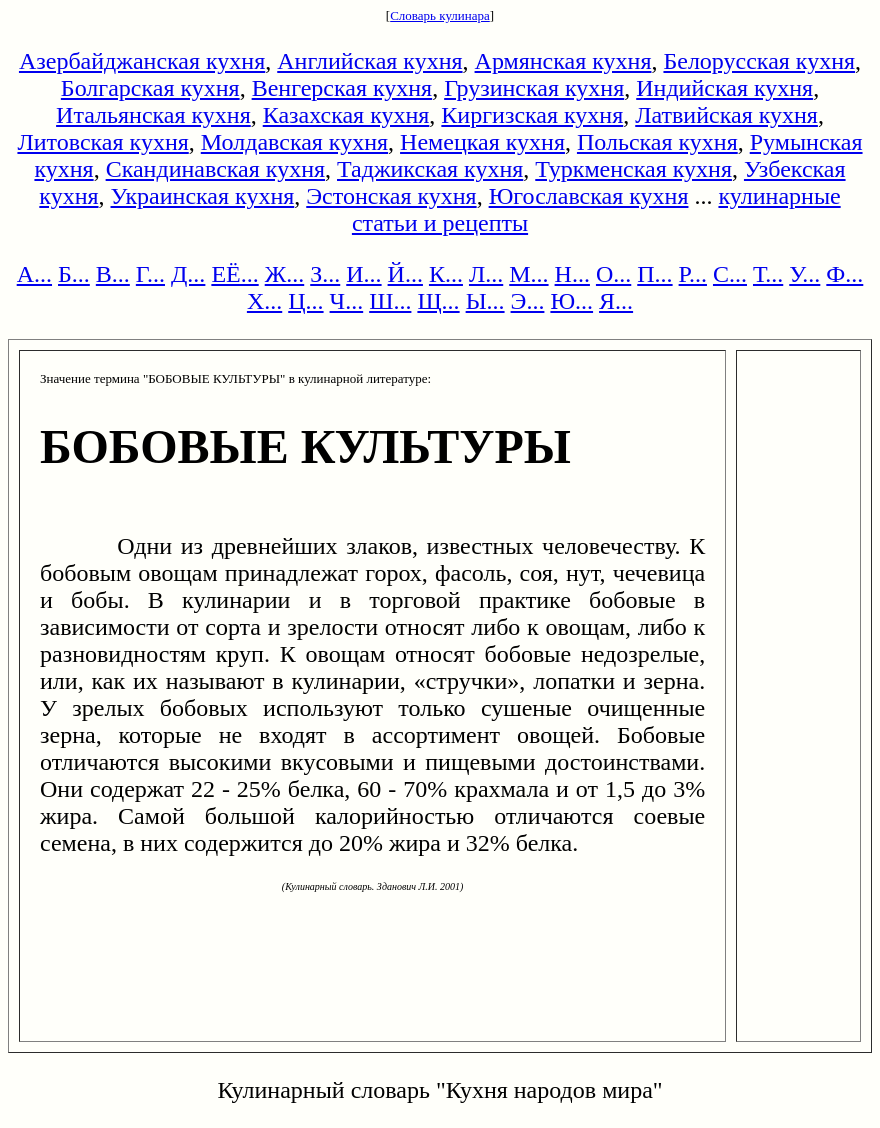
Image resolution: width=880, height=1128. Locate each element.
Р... (693, 274)
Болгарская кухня (150, 88)
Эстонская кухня (391, 196)
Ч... (347, 301)
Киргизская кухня (532, 115)
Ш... (390, 301)
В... (113, 274)
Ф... (844, 274)
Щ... (438, 301)
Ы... (485, 301)
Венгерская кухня (342, 88)
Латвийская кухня (726, 115)
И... (363, 274)
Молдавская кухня (294, 142)
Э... (528, 301)
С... (730, 274)
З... (325, 274)
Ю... (571, 301)
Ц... (305, 301)
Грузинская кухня (534, 88)
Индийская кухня (724, 88)
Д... (188, 274)
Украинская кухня (203, 196)
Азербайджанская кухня (142, 61)
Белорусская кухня (759, 61)
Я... (616, 301)
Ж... (285, 274)
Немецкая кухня (482, 142)
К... (446, 274)
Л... (486, 274)
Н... (572, 274)
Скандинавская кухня (215, 169)
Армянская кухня (563, 61)
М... (528, 274)
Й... (405, 274)
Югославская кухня (589, 196)
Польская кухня (657, 142)
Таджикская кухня (430, 169)
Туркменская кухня (633, 169)
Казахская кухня (346, 115)
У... (804, 274)
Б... (74, 274)
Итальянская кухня (153, 115)
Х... (264, 301)
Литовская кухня (102, 142)
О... (613, 274)
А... (34, 274)
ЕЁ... (234, 274)
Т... (768, 274)
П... (654, 274)
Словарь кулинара (440, 15)
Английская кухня (369, 61)
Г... (150, 274)
